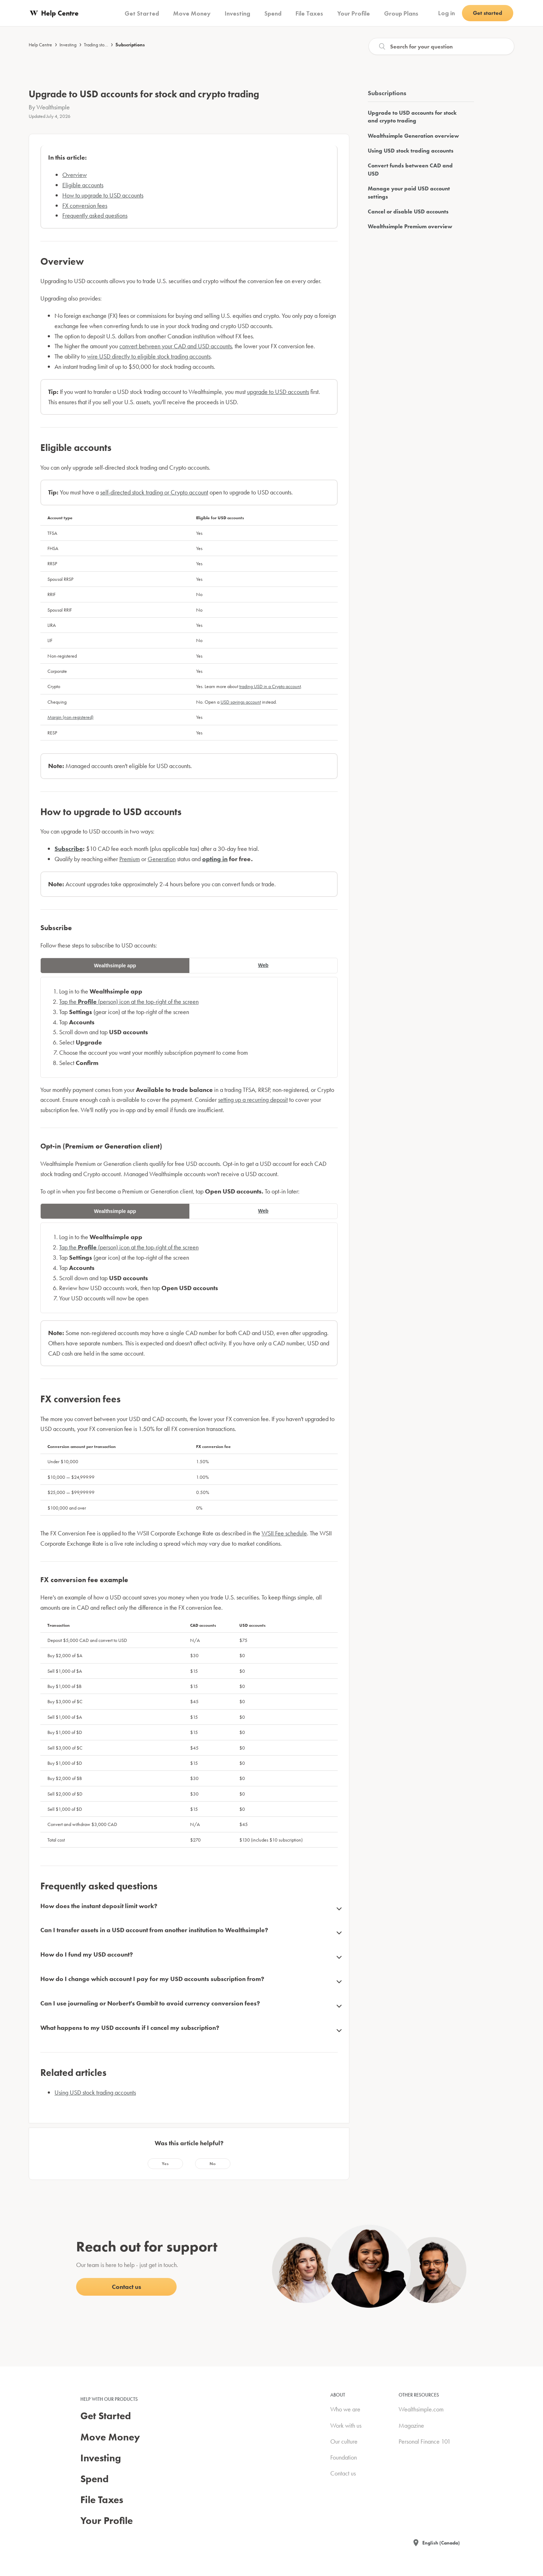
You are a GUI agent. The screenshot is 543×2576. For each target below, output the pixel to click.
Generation (162, 859)
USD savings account (241, 702)
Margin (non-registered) (70, 717)
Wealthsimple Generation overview (413, 135)
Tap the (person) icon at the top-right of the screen (129, 1001)
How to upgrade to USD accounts (102, 195)
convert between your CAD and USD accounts (175, 346)
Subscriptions (130, 44)
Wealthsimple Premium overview (410, 226)
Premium (129, 859)
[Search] (441, 46)
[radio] (165, 2163)
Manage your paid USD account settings (409, 192)
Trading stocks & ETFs (104, 44)
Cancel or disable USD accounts (408, 211)
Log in (446, 13)
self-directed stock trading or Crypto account (154, 492)
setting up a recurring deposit (253, 1099)
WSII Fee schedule (284, 1533)
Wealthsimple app (115, 965)
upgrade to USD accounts (278, 392)
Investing (67, 44)
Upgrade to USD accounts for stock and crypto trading (412, 116)
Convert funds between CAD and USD (410, 169)
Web (263, 965)
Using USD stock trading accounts (95, 2092)
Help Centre (40, 44)
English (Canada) (441, 2543)
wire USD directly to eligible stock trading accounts (149, 356)
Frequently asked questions (94, 215)
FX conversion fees (84, 205)
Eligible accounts (82, 185)
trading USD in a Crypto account (270, 686)
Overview (74, 175)
